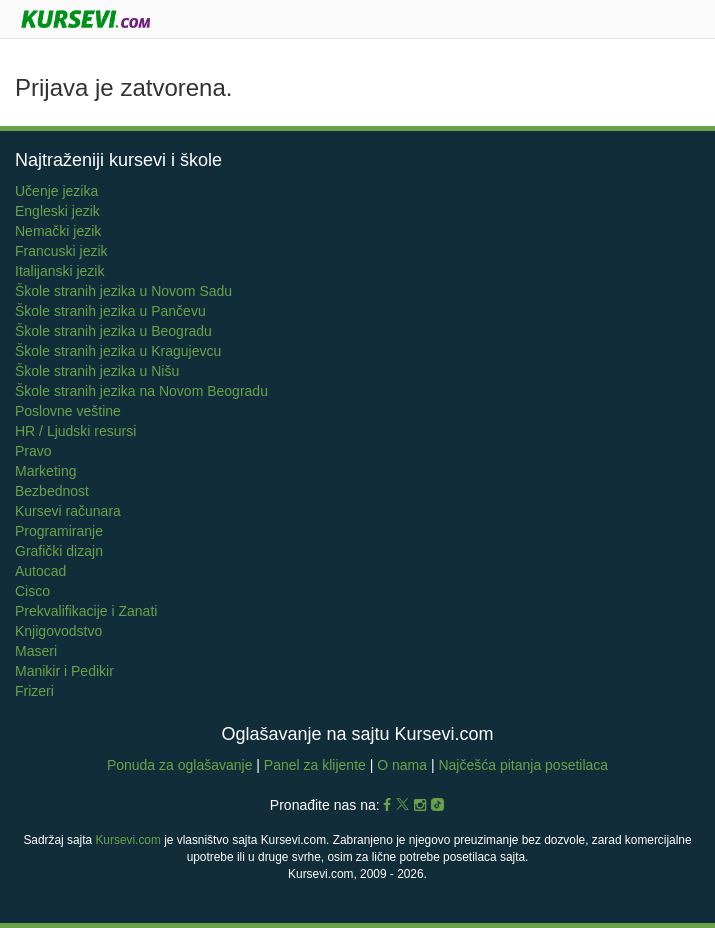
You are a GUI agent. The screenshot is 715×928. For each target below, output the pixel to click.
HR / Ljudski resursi (75, 431)
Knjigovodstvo (58, 631)
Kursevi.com (127, 840)
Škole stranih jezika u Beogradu (113, 331)
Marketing (45, 471)
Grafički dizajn (59, 551)
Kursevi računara (68, 511)
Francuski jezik (61, 251)
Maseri (36, 651)
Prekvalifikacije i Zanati (86, 611)
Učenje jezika (56, 191)
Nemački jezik (58, 231)
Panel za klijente (317, 765)
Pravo (33, 451)
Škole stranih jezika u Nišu (97, 371)
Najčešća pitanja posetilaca (523, 765)
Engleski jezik (57, 211)
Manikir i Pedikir (64, 671)
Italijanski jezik (59, 271)
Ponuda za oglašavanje (181, 765)
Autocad (40, 571)
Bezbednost (52, 491)
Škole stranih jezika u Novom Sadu (123, 291)
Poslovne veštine (68, 411)
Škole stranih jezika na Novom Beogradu (141, 391)
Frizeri (34, 691)
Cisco (32, 591)
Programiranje (59, 531)
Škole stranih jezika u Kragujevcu (118, 351)
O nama (402, 765)
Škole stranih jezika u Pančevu (110, 311)
